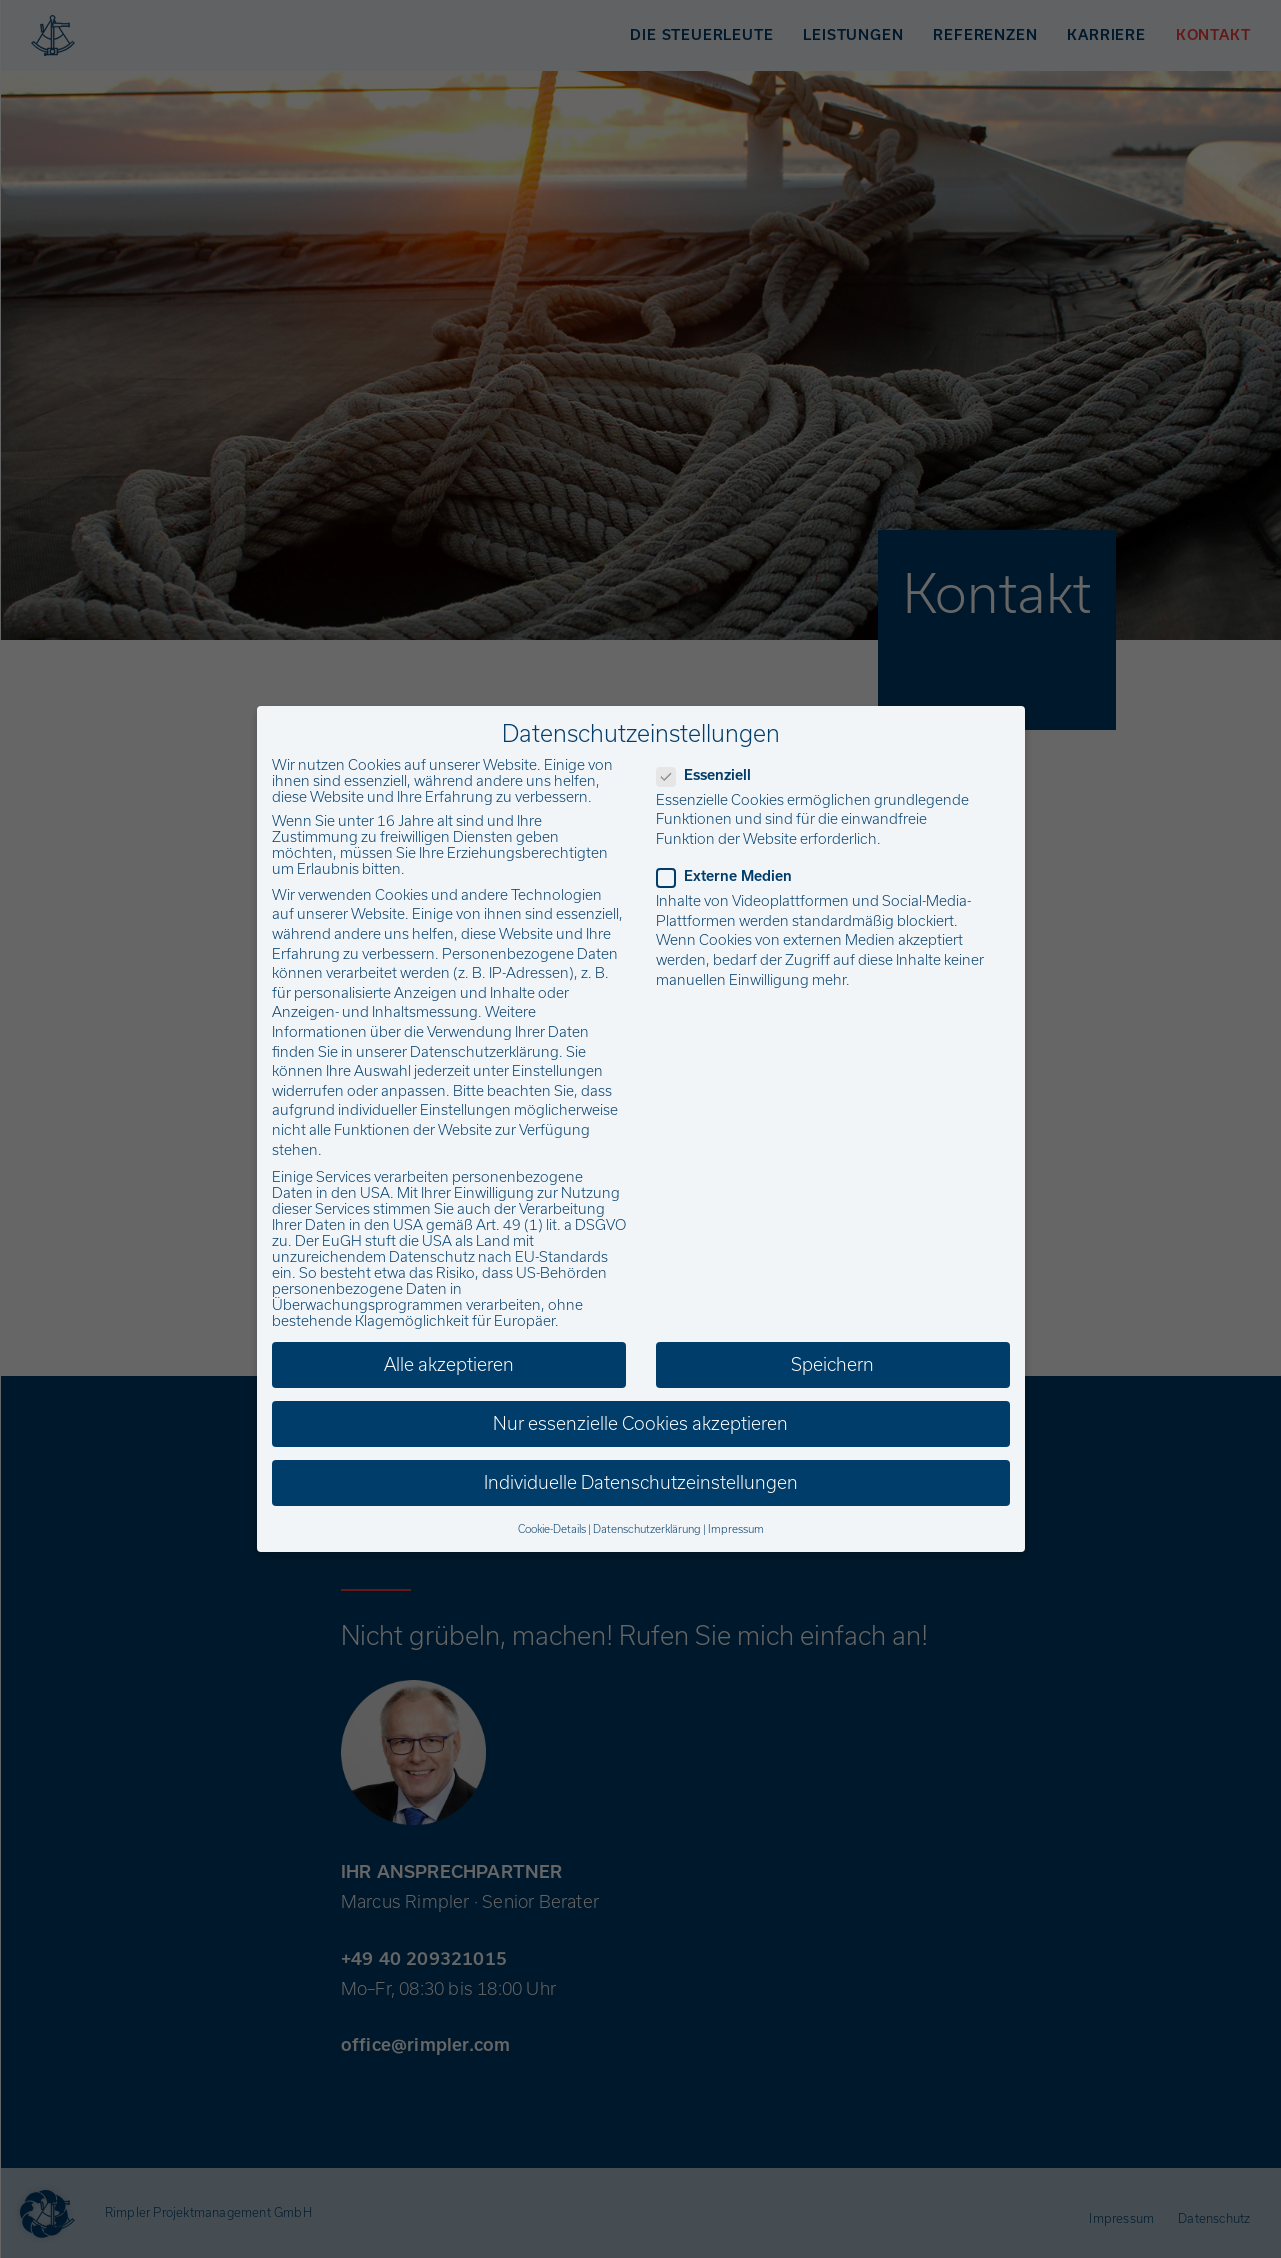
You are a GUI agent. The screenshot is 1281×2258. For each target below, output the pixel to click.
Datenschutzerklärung (484, 1052)
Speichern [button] (832, 1364)
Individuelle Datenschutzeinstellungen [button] (641, 1482)
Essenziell (710, 775)
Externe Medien (730, 876)
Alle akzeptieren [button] (449, 1364)
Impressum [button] (736, 1529)
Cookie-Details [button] (552, 1529)
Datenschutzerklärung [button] (647, 1529)
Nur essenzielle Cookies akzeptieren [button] (640, 1423)
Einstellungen (557, 1071)
